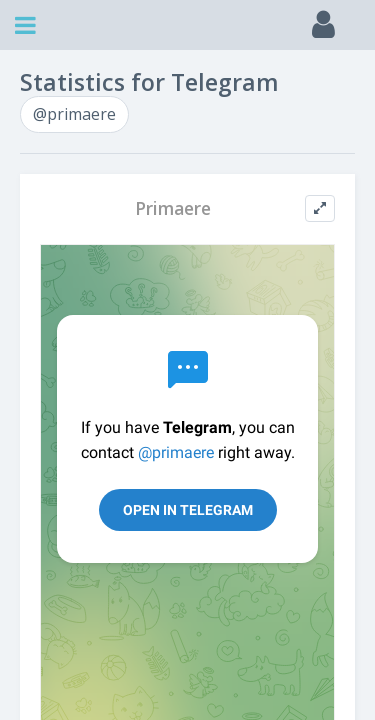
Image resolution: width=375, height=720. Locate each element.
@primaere (74, 114)
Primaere (173, 208)
